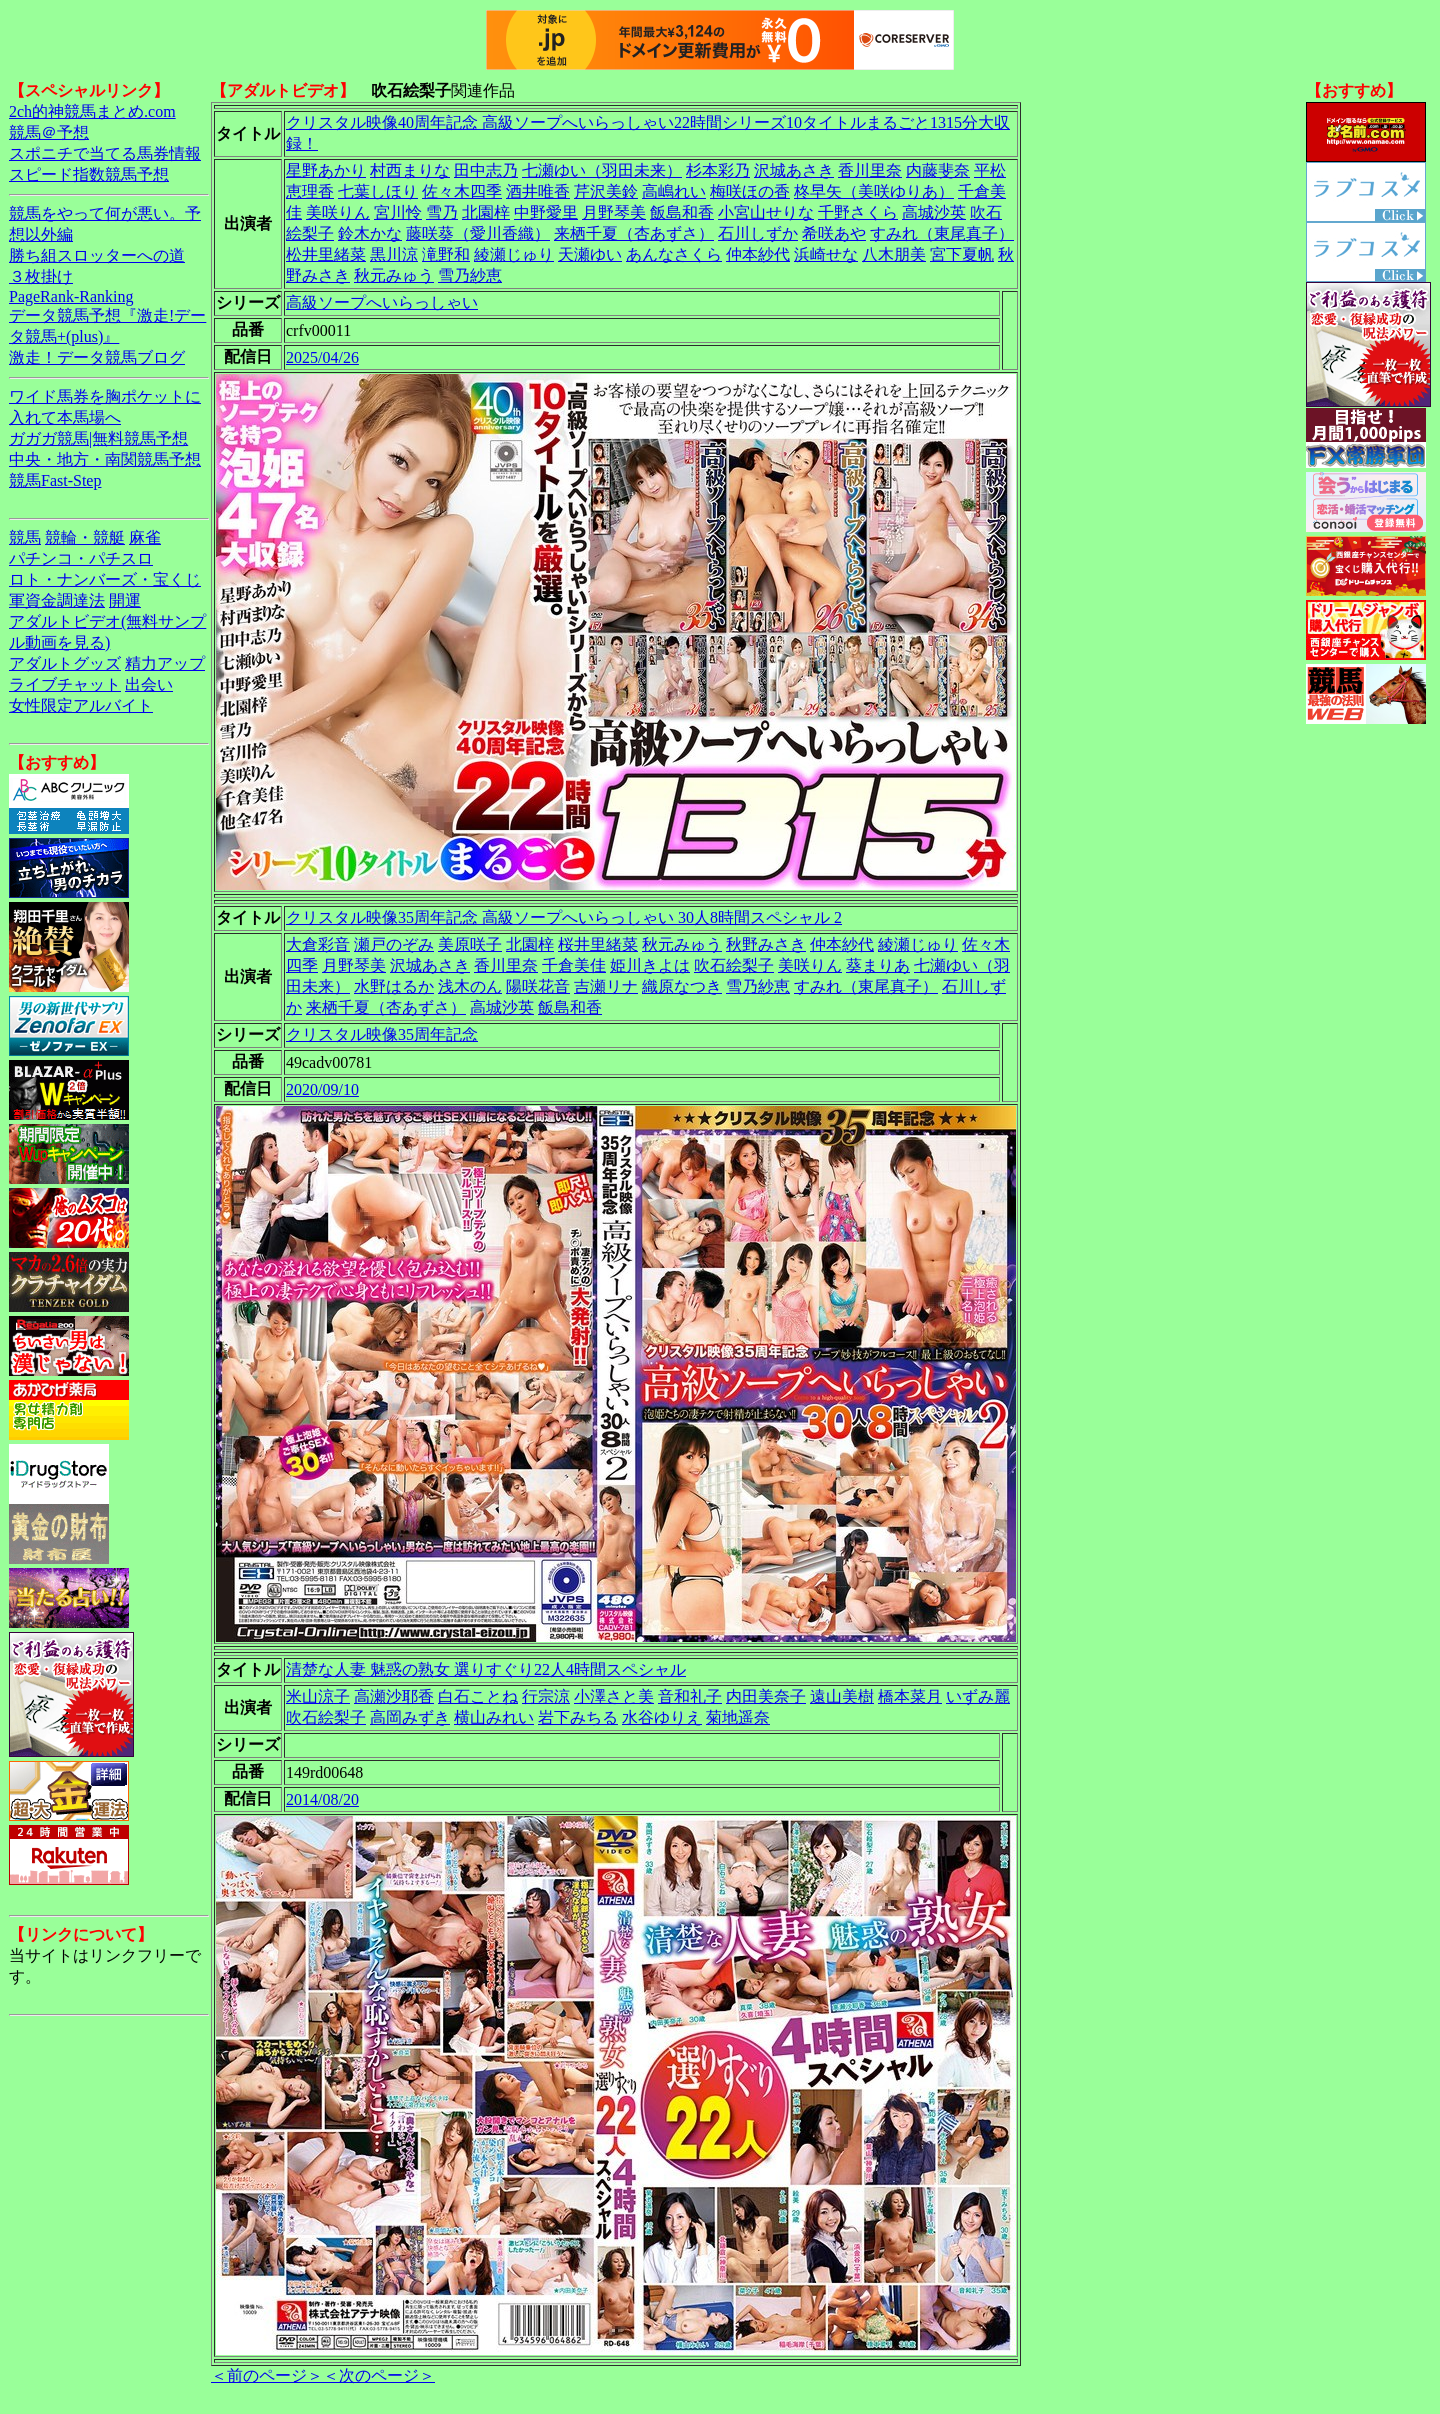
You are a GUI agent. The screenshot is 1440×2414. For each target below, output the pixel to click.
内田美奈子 (766, 1696)
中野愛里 (546, 212)
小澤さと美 (614, 1696)
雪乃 (442, 212)
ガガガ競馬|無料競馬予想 (98, 438)
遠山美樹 (842, 1696)
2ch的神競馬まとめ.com (92, 111)
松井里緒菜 (326, 254)
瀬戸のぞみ (394, 944)
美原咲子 (470, 944)
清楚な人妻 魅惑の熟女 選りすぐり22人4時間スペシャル (486, 1669)
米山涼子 (318, 1696)
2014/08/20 (322, 1799)
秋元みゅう (394, 275)
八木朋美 (894, 254)
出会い (149, 684)
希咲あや (834, 233)
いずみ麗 (978, 1696)
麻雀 (145, 537)
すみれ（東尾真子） (942, 233)
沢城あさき (794, 170)
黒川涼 (394, 254)
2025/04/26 (322, 357)
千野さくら (858, 212)
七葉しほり (378, 191)
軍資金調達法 (57, 600)
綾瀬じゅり (514, 254)
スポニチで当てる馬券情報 (105, 153)
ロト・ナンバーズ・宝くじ (105, 579)
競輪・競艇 (85, 537)
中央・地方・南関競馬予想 (105, 459)
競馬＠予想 (49, 132)
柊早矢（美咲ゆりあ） (874, 191)
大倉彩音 (318, 944)
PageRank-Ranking (71, 296)
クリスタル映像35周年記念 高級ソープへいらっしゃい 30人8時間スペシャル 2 (564, 917)
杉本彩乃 (718, 170)
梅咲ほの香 (750, 191)
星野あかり (326, 170)
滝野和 (446, 254)
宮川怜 (398, 212)
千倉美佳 (574, 965)
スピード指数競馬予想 (89, 174)
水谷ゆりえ (662, 1717)
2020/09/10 (322, 1089)
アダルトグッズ (65, 663)
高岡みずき (410, 1717)
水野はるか (394, 986)
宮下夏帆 (962, 254)
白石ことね (478, 1696)
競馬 (25, 537)
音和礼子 (690, 1696)
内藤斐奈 (938, 170)
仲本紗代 (758, 254)
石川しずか (758, 233)
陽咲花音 (538, 986)
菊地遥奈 (738, 1717)
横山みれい (494, 1717)
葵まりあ (878, 965)
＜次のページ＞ (379, 2375)
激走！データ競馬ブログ (97, 357)
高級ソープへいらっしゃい (382, 302)
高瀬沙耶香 (394, 1696)
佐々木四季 (462, 191)
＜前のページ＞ (267, 2375)
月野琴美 (614, 212)
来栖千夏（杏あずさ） (634, 233)
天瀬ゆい (590, 254)
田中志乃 (486, 170)
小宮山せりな (766, 212)
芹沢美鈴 (606, 191)
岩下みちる (578, 1717)
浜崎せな (826, 254)
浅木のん (470, 986)
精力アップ (165, 663)
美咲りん (338, 212)
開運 (125, 600)
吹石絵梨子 (734, 965)
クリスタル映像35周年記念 (382, 1034)
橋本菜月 (910, 1696)
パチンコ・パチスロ (81, 558)
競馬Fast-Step (55, 480)
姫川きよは (650, 965)
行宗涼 (546, 1696)
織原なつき (682, 986)
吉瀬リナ (606, 986)
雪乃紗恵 (470, 275)
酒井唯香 (538, 191)
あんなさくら (674, 254)
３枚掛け (41, 276)
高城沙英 (934, 212)
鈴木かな (370, 233)
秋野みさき (766, 944)
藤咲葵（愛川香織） (478, 233)
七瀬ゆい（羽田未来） (602, 170)
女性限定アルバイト (81, 705)
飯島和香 (682, 212)
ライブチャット (65, 684)
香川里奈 (870, 170)
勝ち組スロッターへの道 (97, 255)
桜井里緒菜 (598, 944)
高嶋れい (674, 191)
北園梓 (486, 212)
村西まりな (410, 170)
